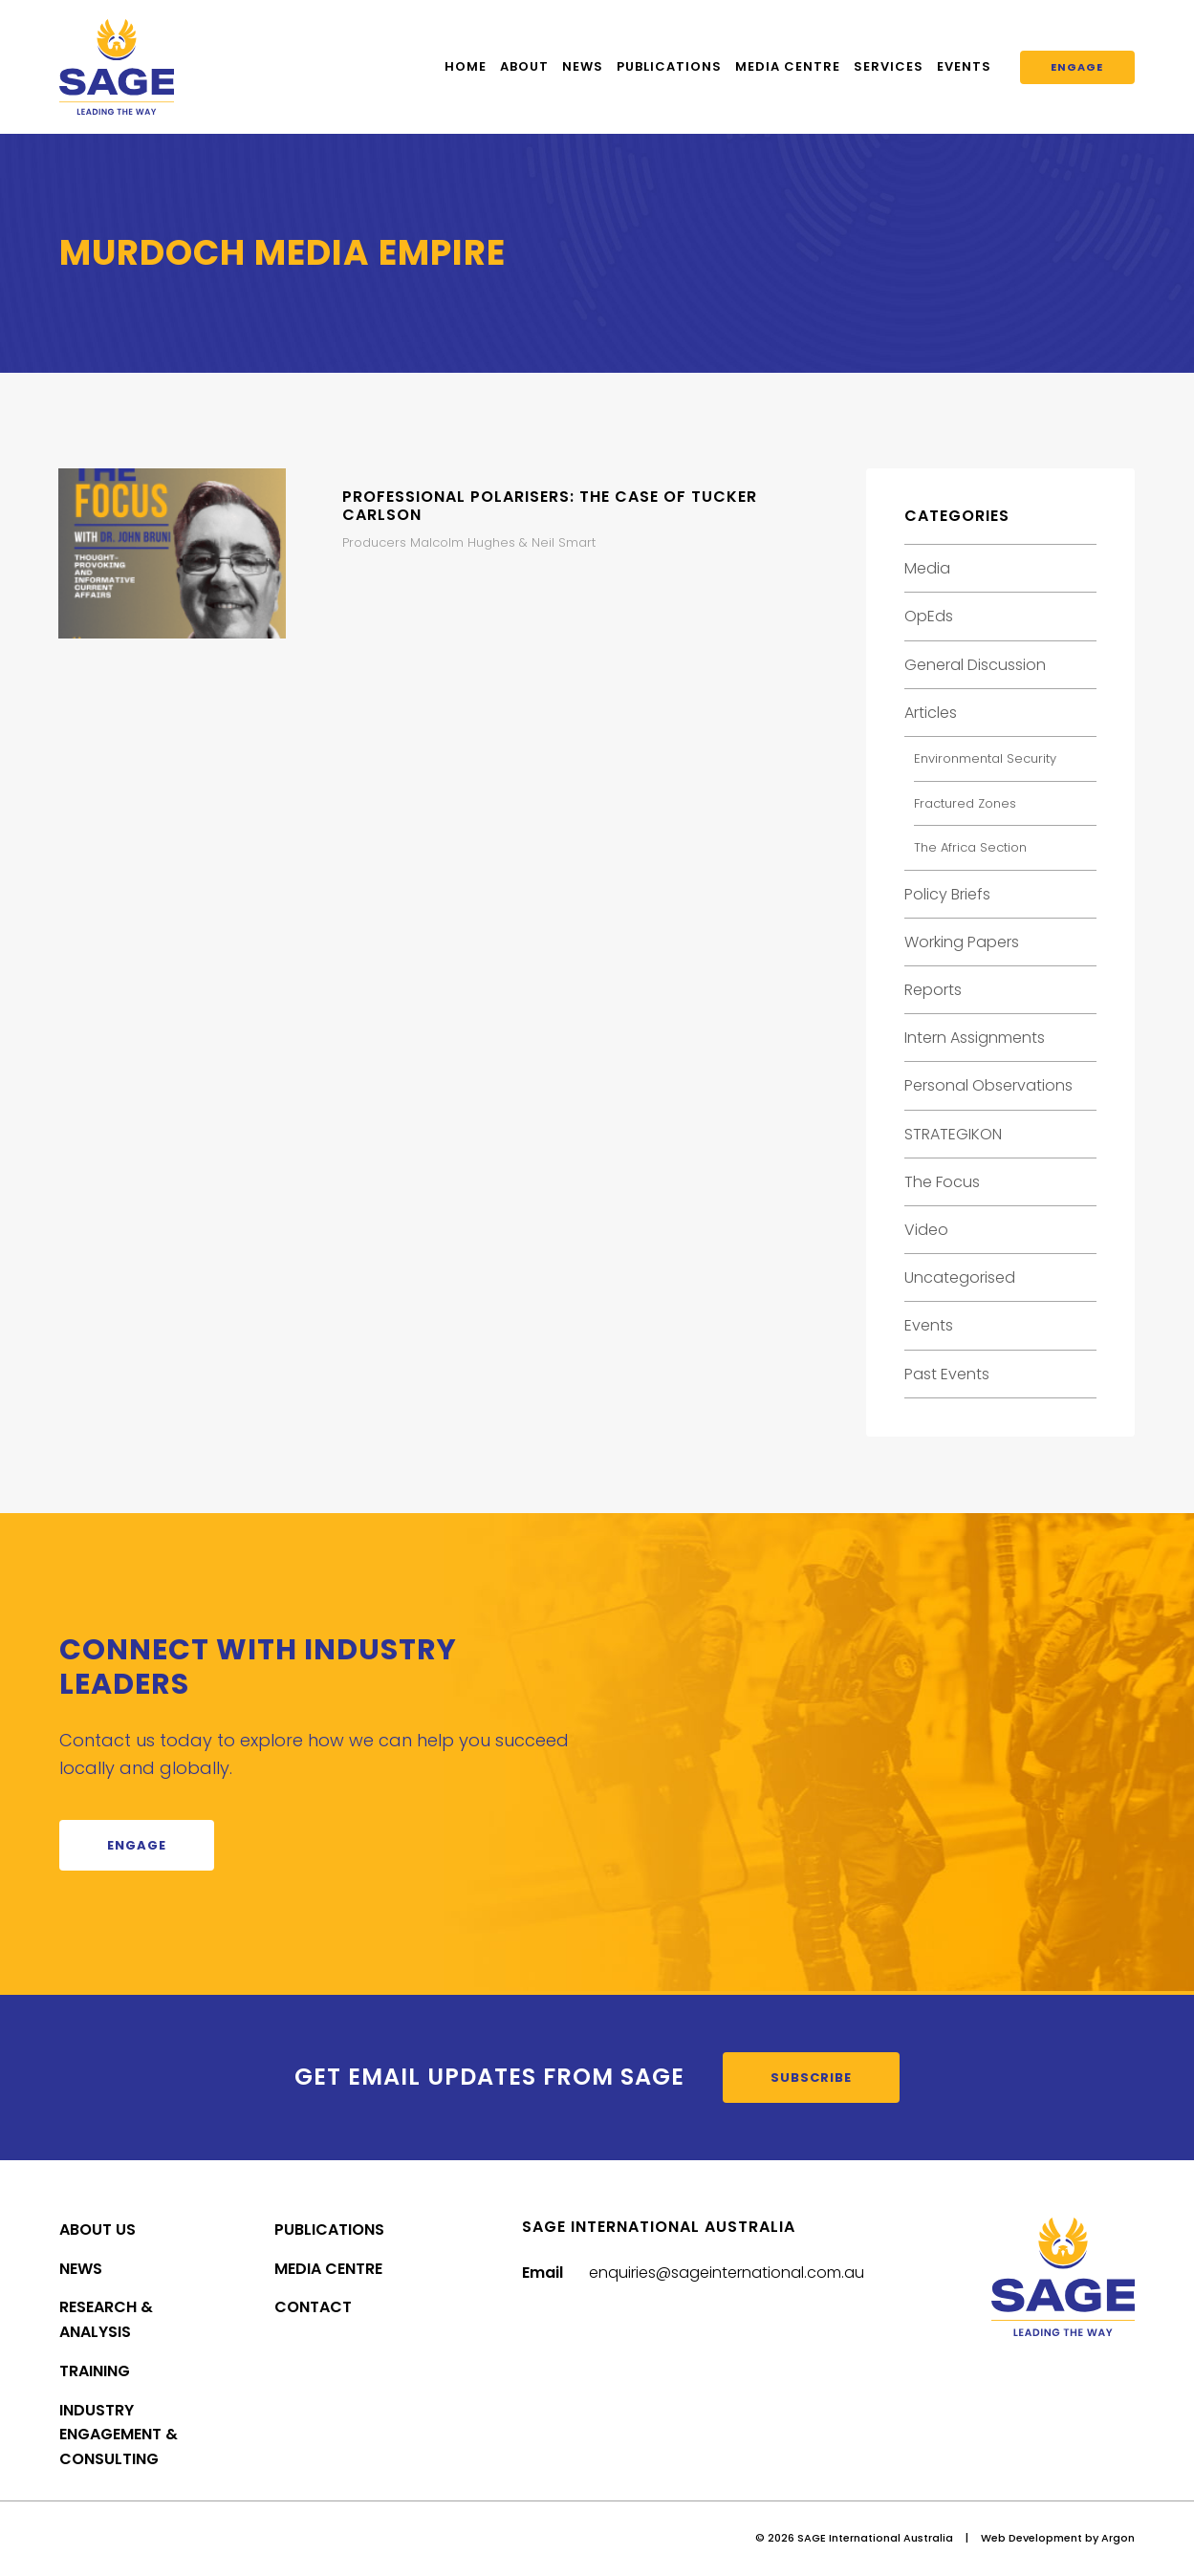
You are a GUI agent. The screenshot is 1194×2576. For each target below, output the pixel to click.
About (524, 66)
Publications (669, 66)
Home (466, 66)
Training (94, 2371)
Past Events (946, 1374)
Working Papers (961, 942)
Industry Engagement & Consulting (118, 2435)
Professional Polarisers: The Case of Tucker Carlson (549, 506)
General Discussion (975, 665)
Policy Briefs (947, 894)
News (582, 66)
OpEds (928, 616)
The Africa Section (970, 847)
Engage (1077, 67)
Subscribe (811, 2077)
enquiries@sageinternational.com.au (726, 2273)
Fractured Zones (965, 803)
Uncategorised (959, 1277)
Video (926, 1230)
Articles (930, 713)
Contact (313, 2307)
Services (888, 66)
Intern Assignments (974, 1038)
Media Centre (787, 66)
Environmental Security (985, 758)
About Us (97, 2229)
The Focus (942, 1182)
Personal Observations (988, 1085)
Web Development (1031, 2537)
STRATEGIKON (953, 1134)
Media (927, 568)
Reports (933, 990)
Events (964, 66)
